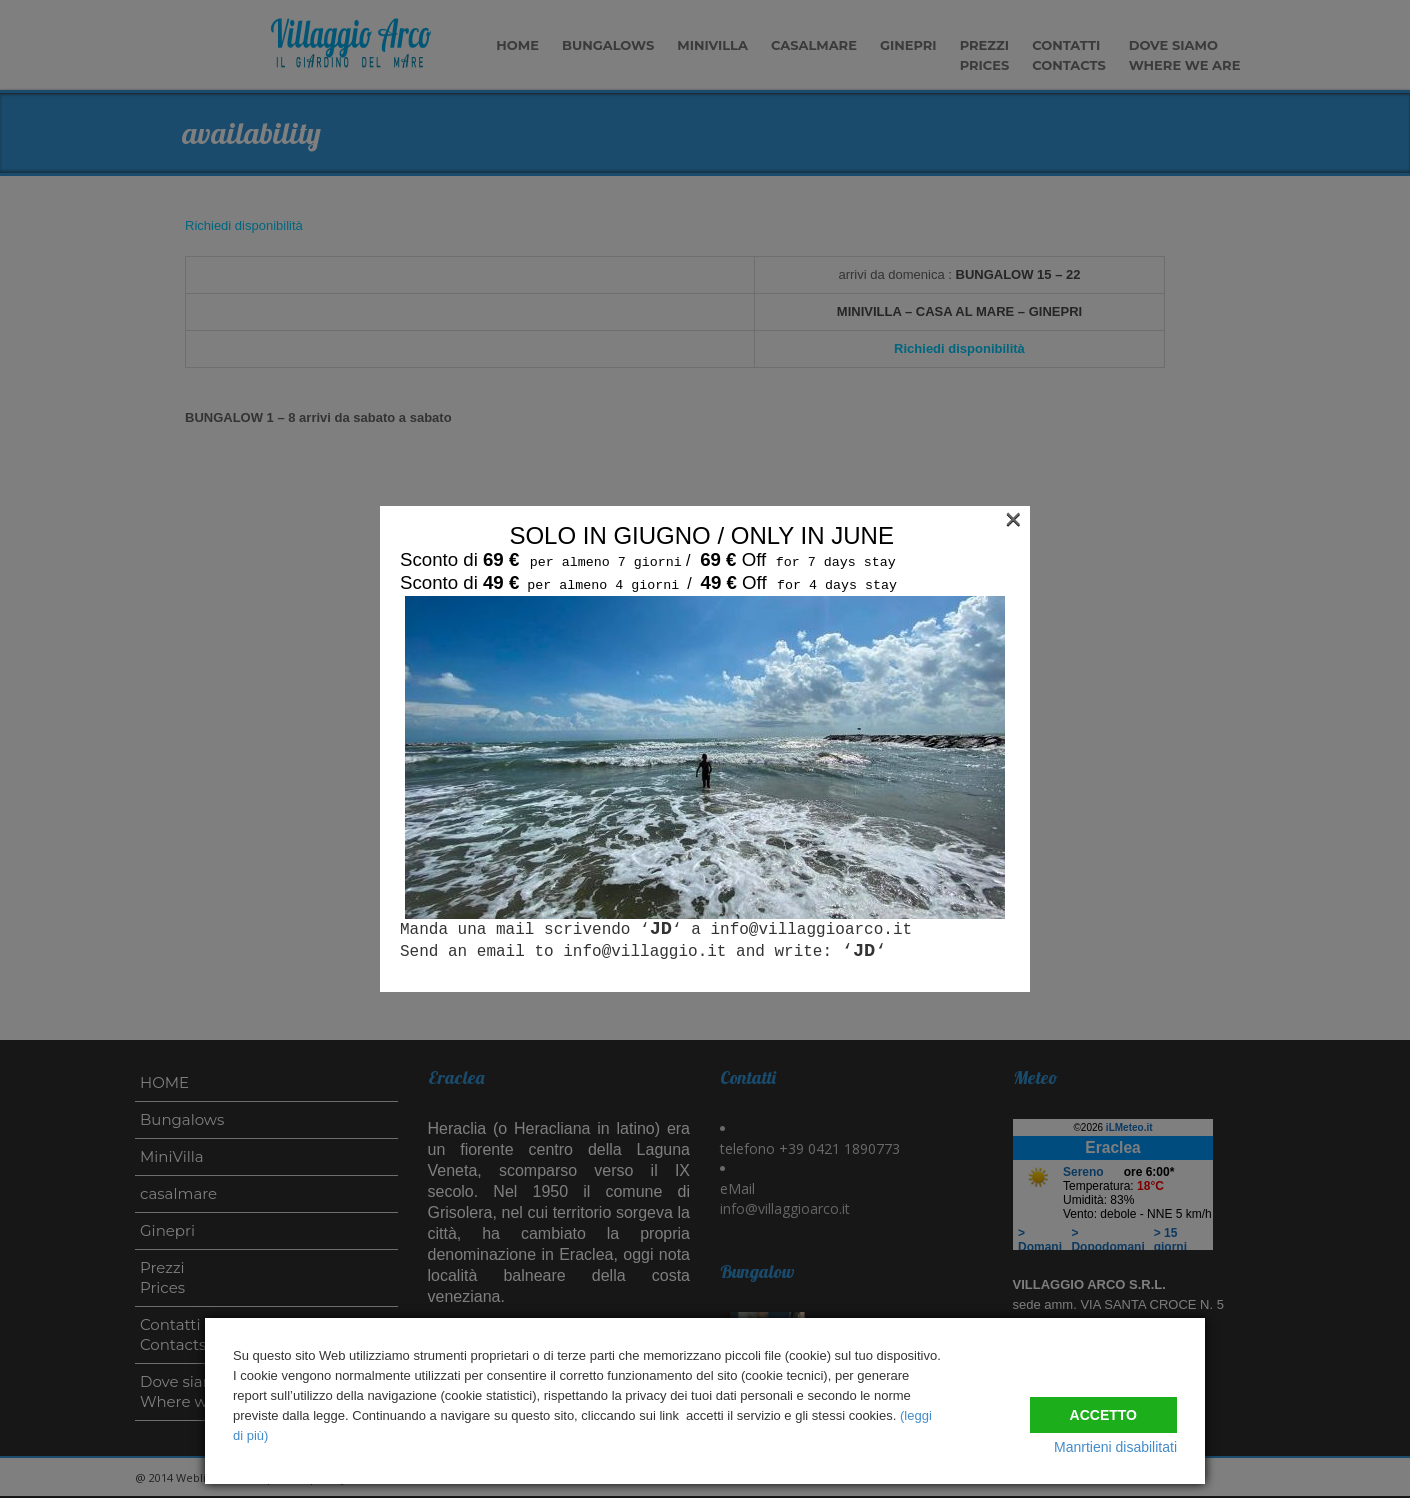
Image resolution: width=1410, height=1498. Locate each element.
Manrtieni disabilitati (1115, 1447)
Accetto (1103, 1406)
